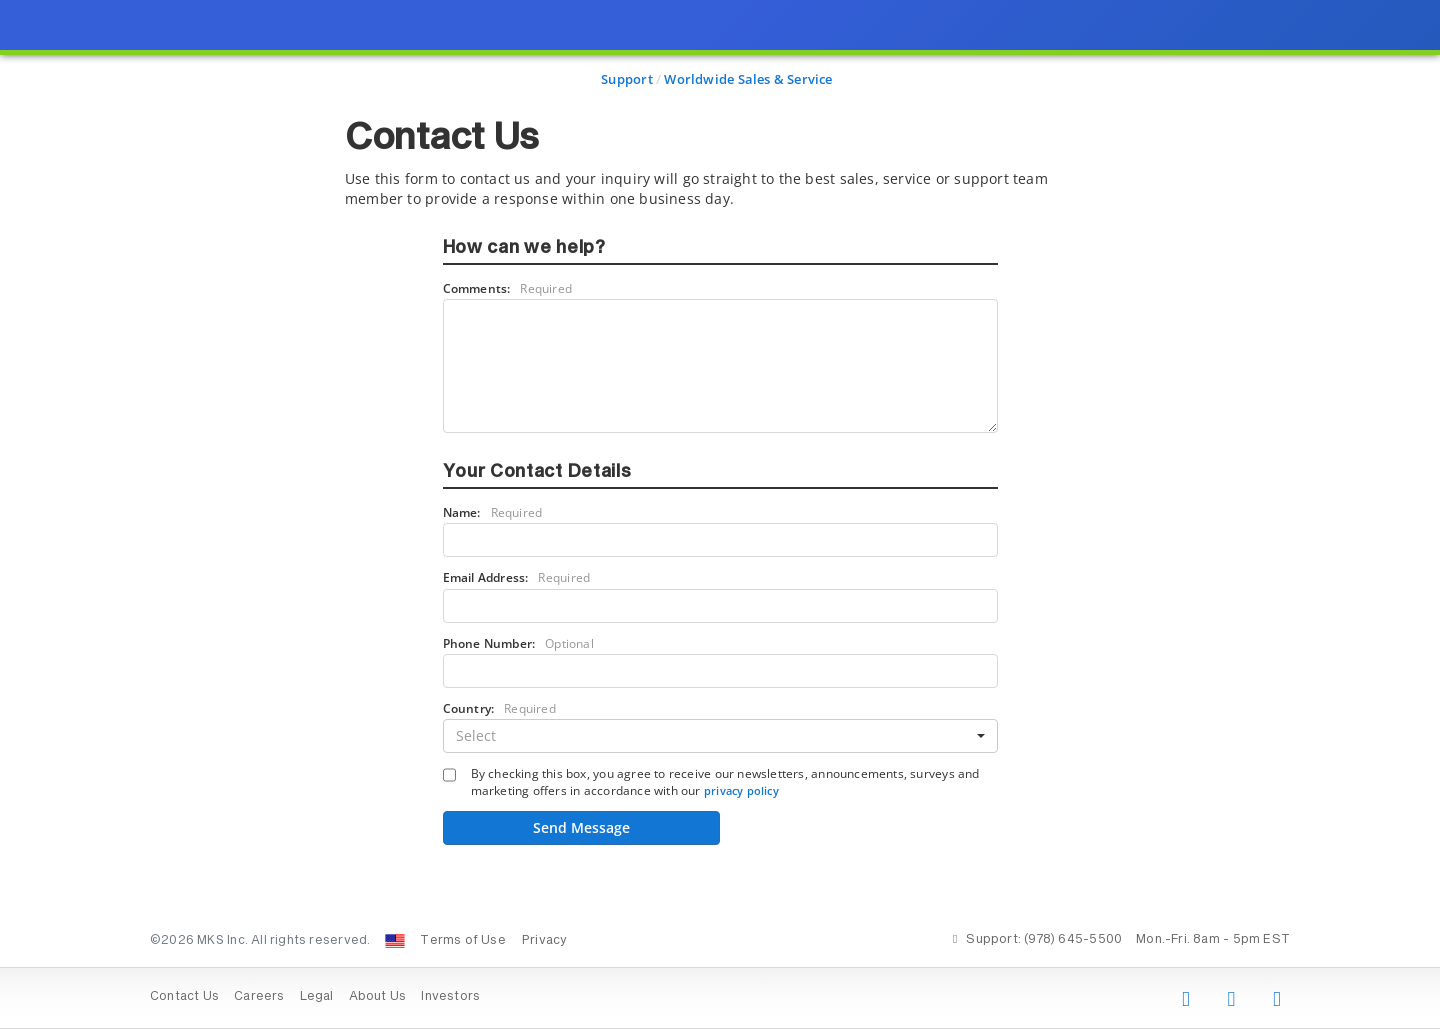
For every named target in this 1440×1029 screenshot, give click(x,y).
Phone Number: (518, 643)
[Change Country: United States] (395, 941)
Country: (499, 708)
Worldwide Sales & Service (748, 79)
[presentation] (720, 514)
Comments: (508, 288)
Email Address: (517, 577)
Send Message (581, 827)
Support (626, 79)
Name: (493, 512)
